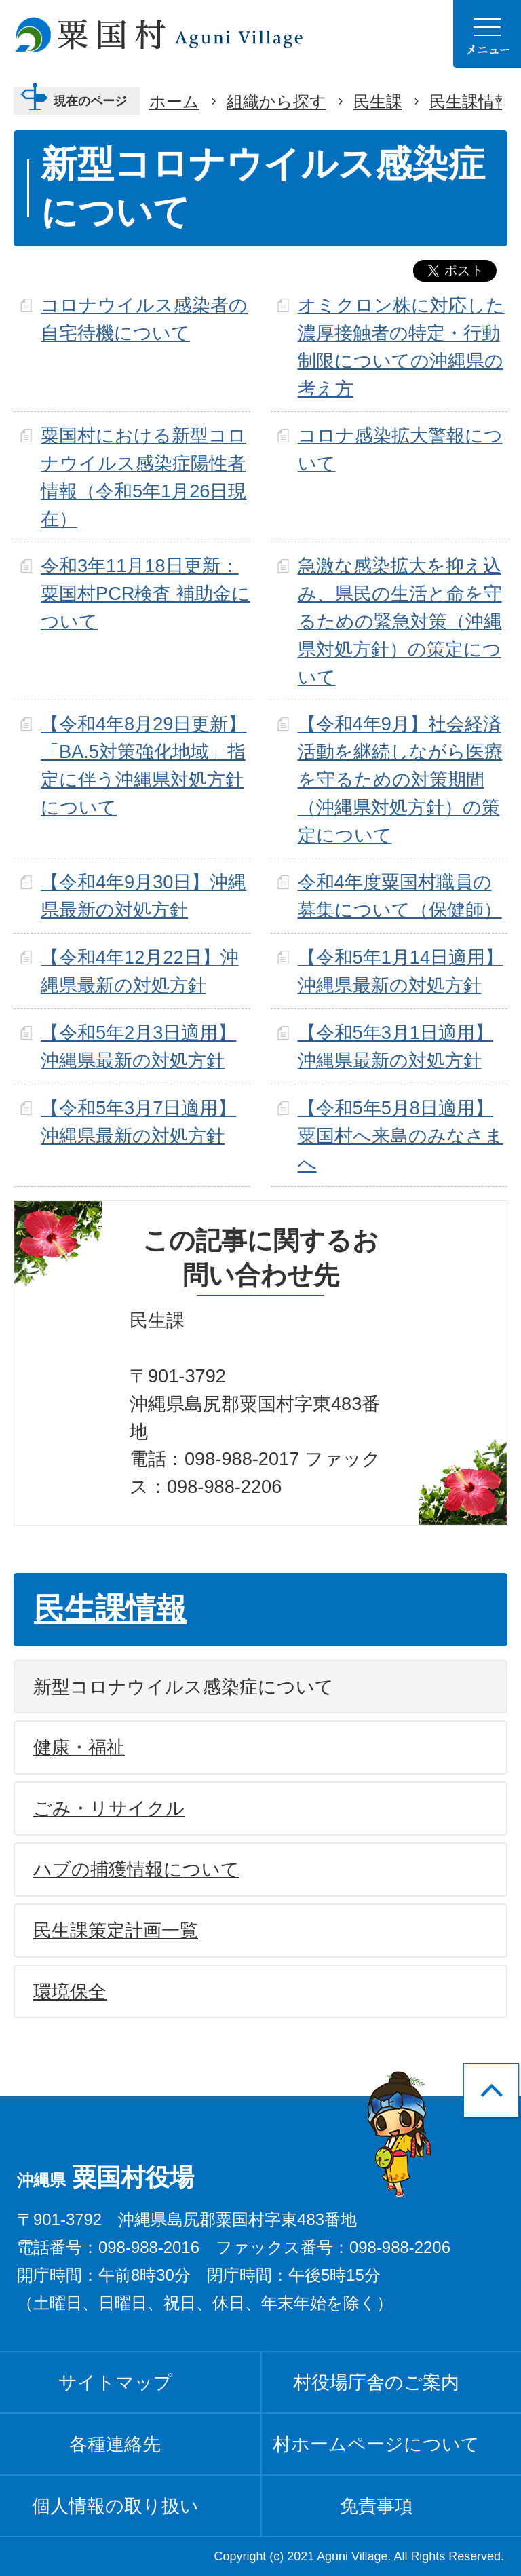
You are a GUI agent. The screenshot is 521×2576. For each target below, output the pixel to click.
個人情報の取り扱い (115, 2505)
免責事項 (376, 2505)
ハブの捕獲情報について (136, 1869)
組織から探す (276, 101)
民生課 (377, 101)
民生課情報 (470, 101)
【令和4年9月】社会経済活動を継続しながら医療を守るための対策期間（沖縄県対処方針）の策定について (400, 779)
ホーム (174, 101)
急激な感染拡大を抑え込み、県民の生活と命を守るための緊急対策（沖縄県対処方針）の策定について (400, 621)
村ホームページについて (376, 2444)
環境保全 (70, 1991)
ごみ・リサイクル (109, 1808)
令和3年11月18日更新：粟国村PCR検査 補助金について (145, 593)
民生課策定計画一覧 (115, 1930)
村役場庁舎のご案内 (376, 2382)
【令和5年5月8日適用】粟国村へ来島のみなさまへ (400, 1135)
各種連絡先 (115, 2444)
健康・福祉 (79, 1747)
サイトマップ (115, 2382)
